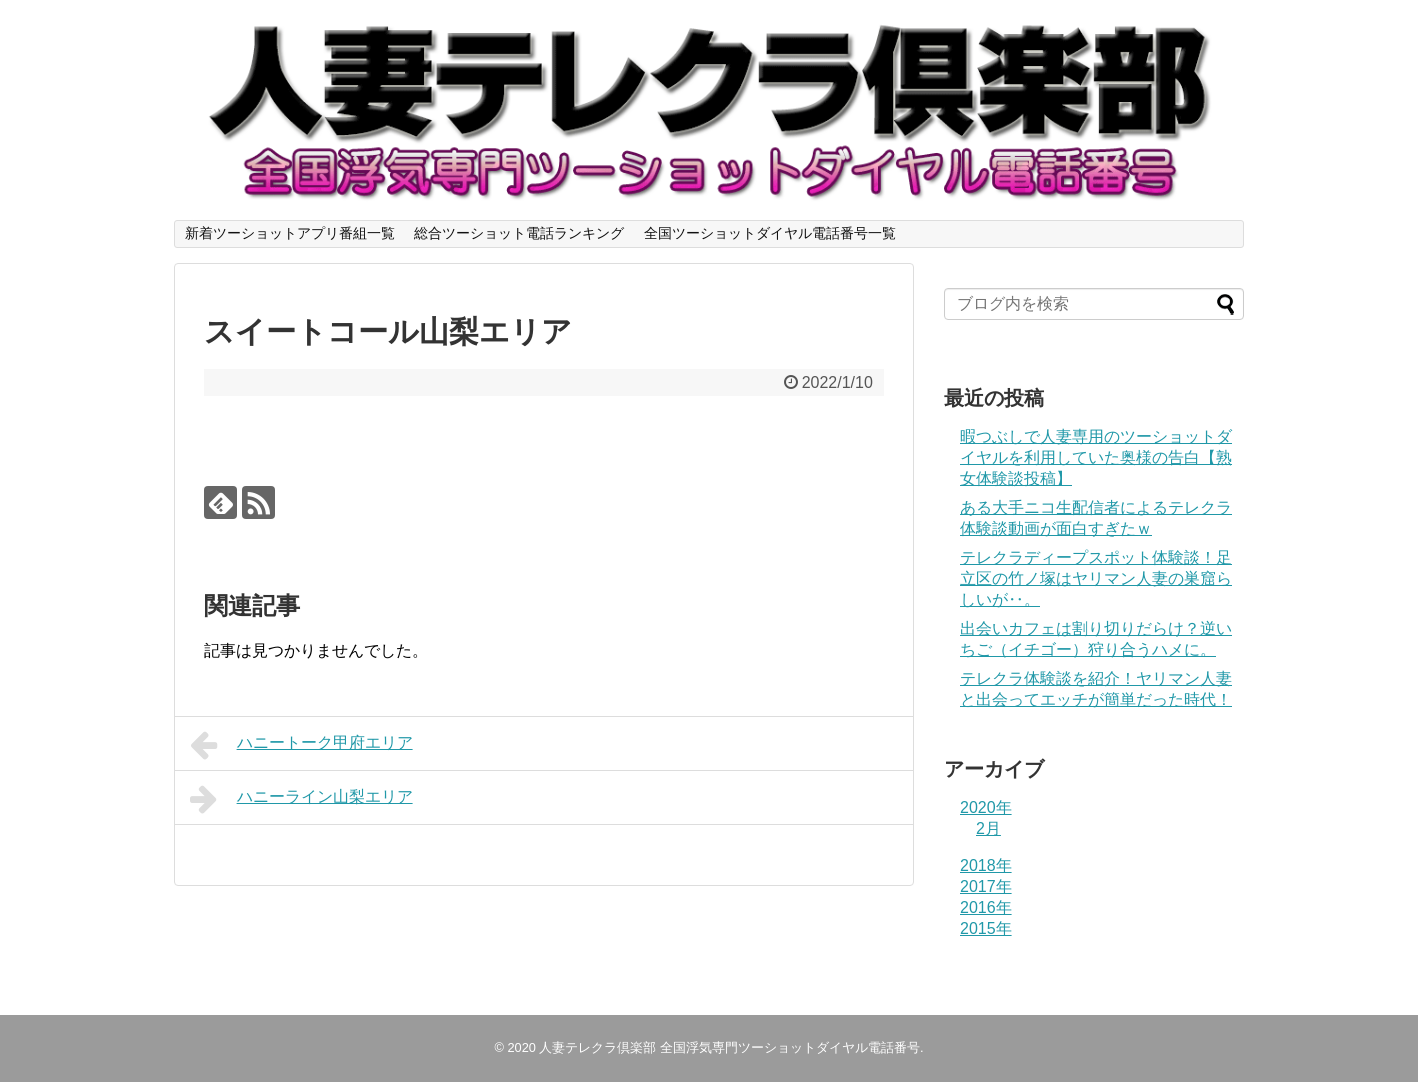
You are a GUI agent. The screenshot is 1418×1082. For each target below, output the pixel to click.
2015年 (986, 928)
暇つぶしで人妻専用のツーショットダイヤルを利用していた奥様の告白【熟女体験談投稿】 (1096, 457)
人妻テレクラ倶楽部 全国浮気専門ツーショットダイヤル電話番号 (729, 1047)
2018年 (986, 865)
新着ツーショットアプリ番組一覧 (290, 233)
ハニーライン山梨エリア (301, 799)
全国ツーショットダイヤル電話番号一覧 (770, 233)
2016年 (986, 907)
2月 (988, 828)
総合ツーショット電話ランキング (519, 233)
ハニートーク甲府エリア (301, 745)
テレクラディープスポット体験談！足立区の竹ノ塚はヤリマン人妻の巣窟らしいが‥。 (1096, 578)
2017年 (986, 886)
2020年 (986, 807)
